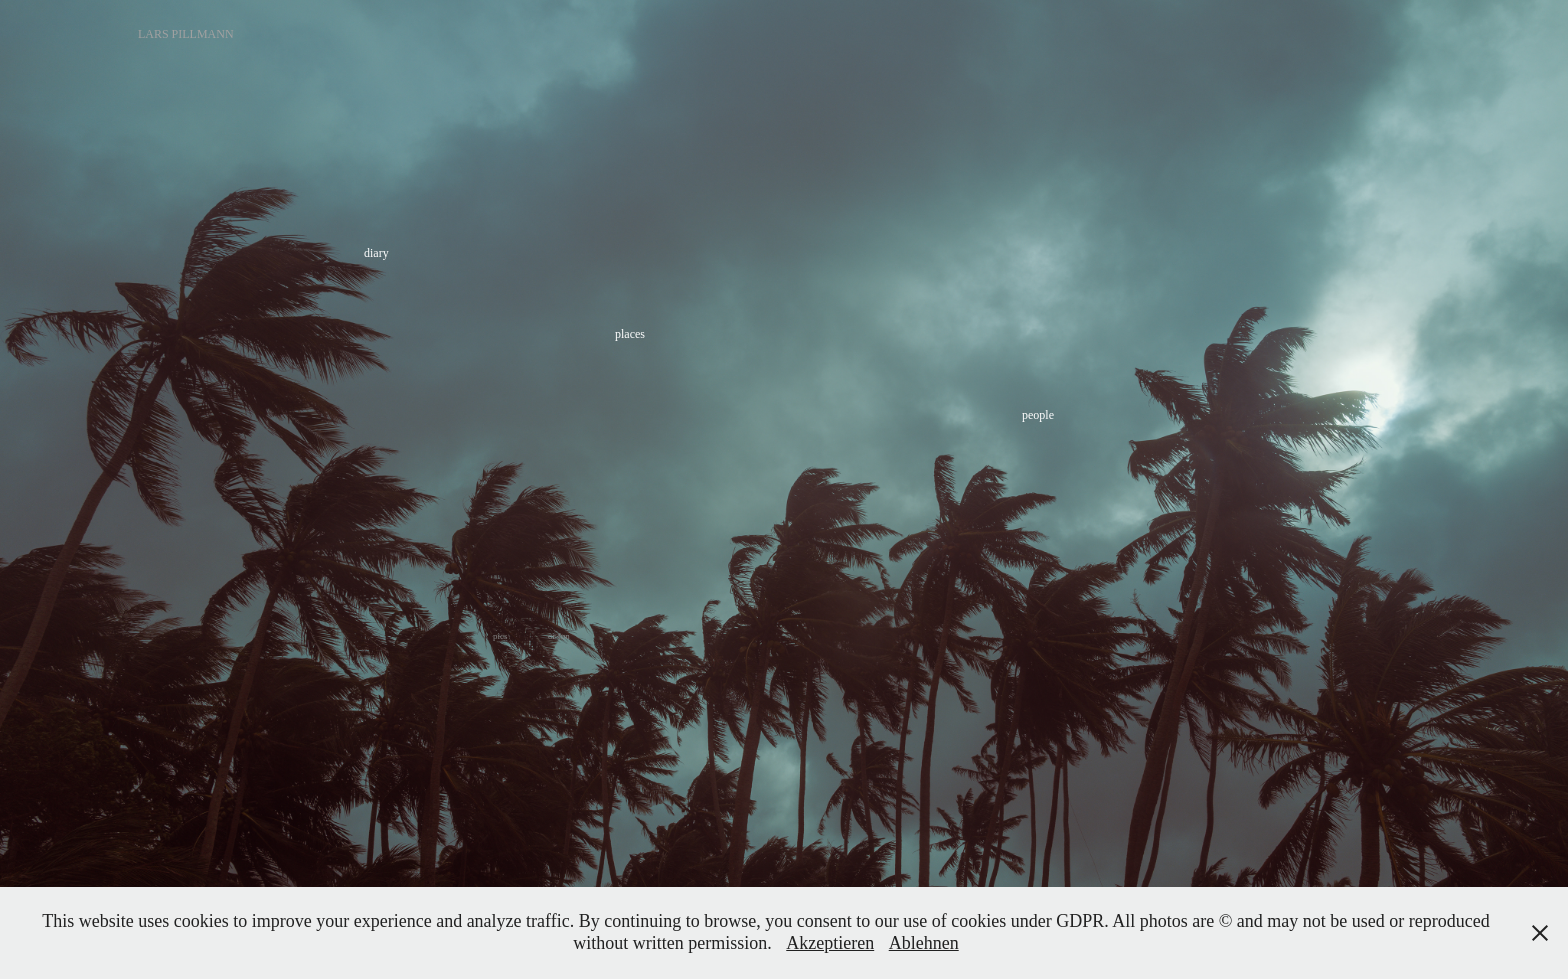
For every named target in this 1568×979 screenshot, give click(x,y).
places (630, 334)
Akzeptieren (830, 943)
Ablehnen (924, 943)
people (1038, 415)
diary (376, 253)
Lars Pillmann (186, 34)
